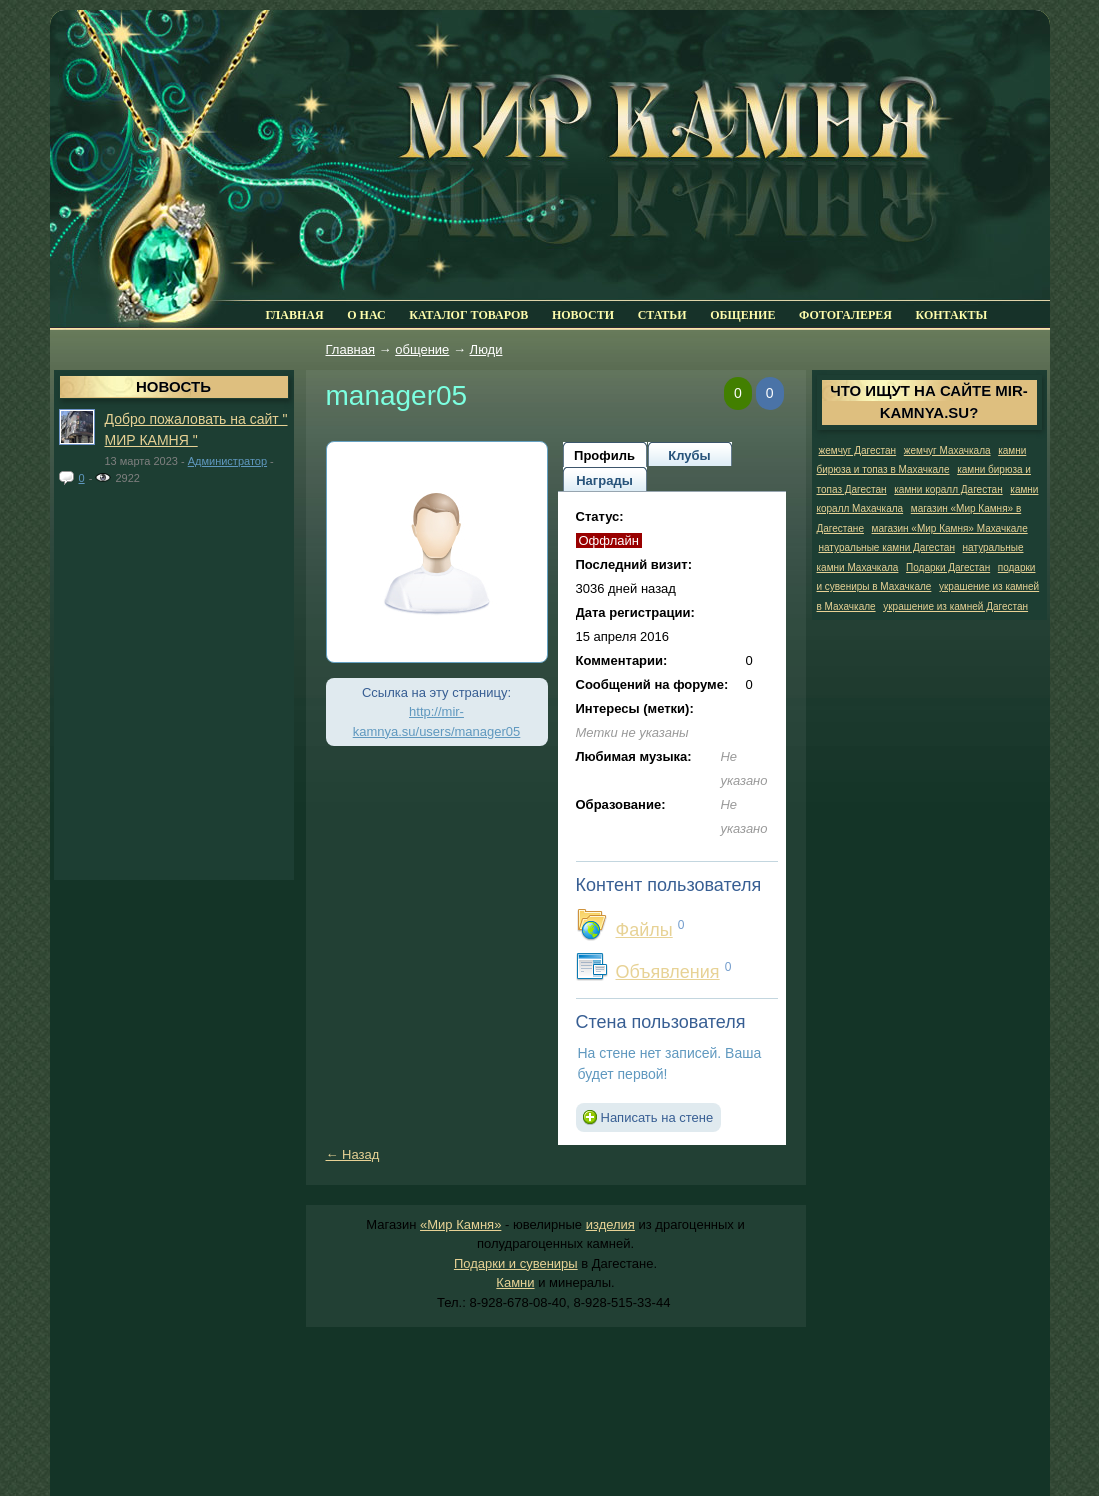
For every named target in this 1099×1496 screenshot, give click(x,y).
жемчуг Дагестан (858, 450)
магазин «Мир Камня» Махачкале (950, 528)
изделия (610, 1224)
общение (422, 349)
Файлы (644, 930)
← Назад (353, 1154)
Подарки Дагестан (948, 567)
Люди (486, 349)
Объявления (668, 972)
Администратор (227, 461)
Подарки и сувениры (516, 1263)
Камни (515, 1282)
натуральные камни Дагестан (887, 547)
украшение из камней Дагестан (955, 606)
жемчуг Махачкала (947, 450)
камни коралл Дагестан (948, 489)
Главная (350, 349)
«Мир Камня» (460, 1224)
